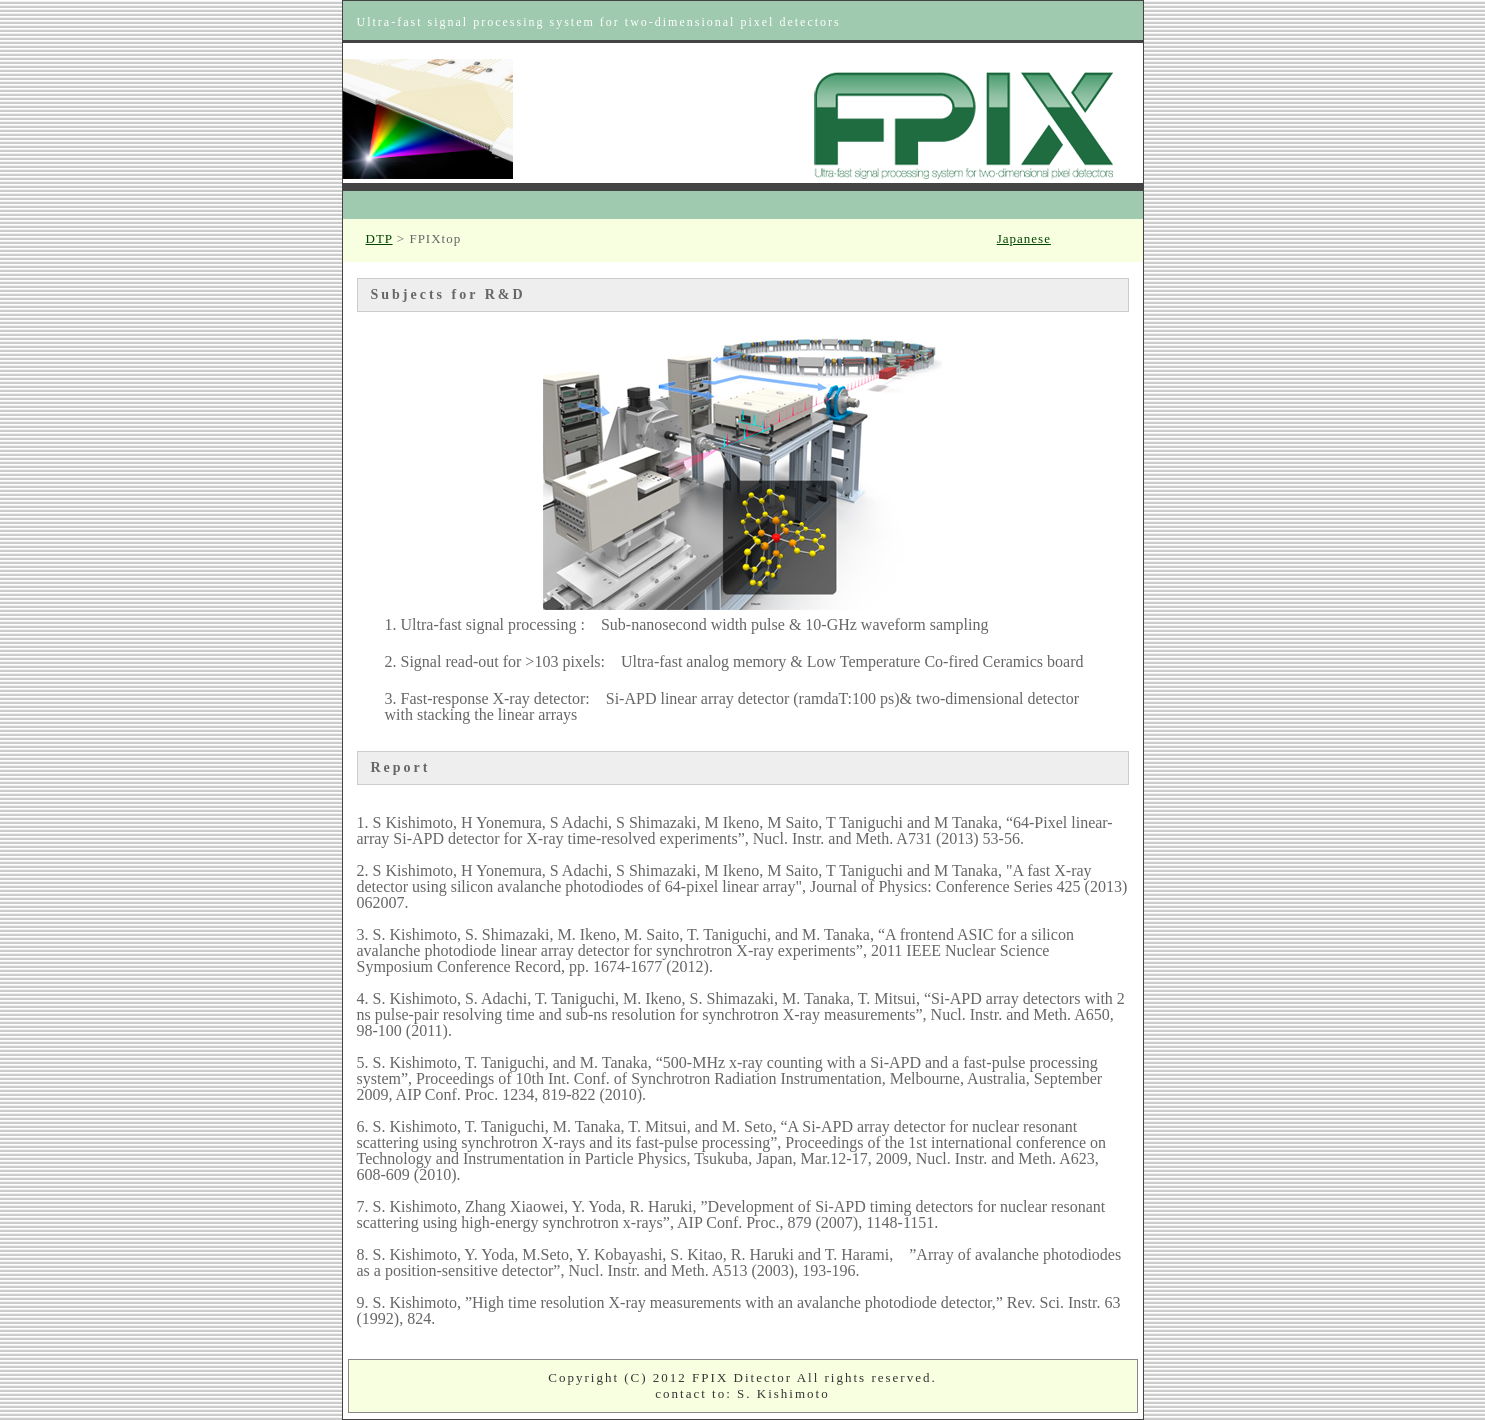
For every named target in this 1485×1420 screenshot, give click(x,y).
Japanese (1024, 238)
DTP (379, 238)
